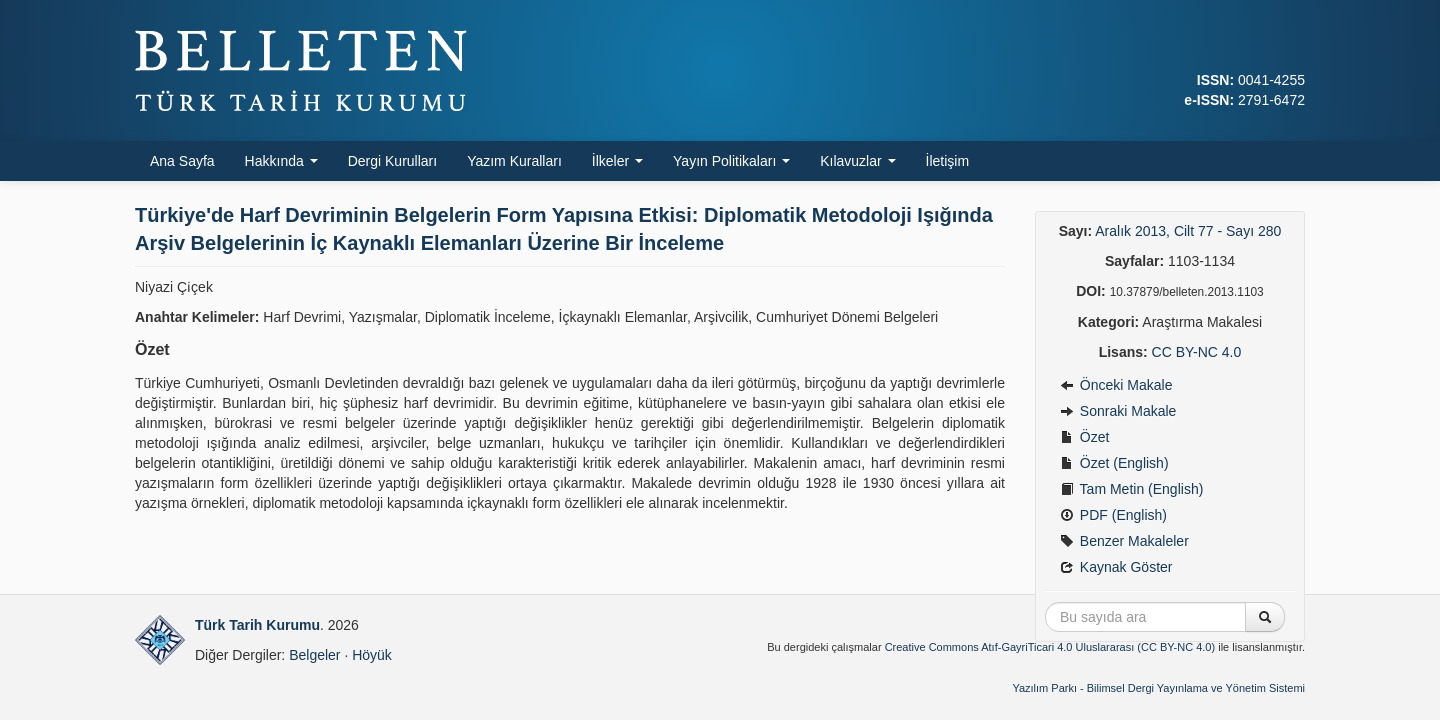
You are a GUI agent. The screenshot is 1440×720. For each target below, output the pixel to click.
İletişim (948, 161)
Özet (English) (1114, 463)
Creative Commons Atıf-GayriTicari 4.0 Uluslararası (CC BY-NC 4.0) (1050, 647)
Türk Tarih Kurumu (257, 625)
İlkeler (617, 161)
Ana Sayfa (182, 161)
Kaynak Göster (1116, 567)
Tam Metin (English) (1131, 489)
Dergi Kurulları (392, 161)
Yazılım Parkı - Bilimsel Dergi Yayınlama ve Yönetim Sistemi (1158, 688)
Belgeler (314, 655)
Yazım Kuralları (514, 161)
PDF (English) (1113, 515)
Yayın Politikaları (731, 161)
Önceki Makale (1116, 385)
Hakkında (281, 161)
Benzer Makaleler (1124, 541)
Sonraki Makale (1118, 411)
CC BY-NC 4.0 (1197, 352)
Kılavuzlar (857, 161)
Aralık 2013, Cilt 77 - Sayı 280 (1188, 231)
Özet (1084, 437)
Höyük (372, 655)
